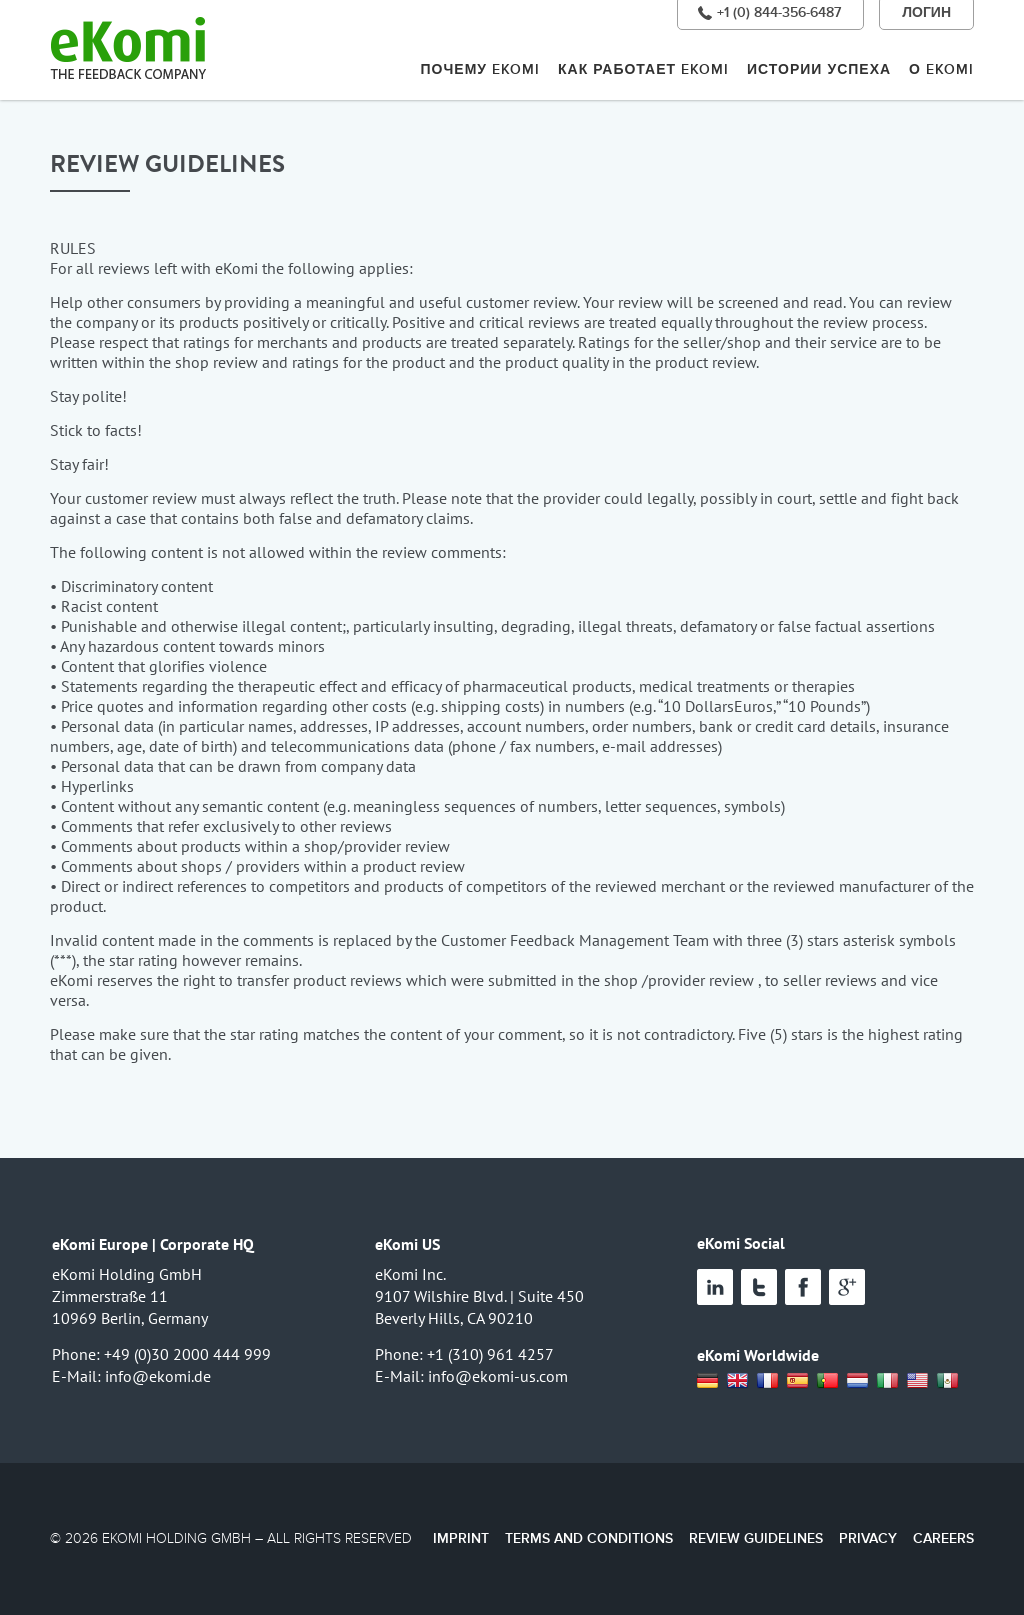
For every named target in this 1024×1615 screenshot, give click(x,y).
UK (738, 1381)
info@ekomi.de (158, 1376)
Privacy (868, 1538)
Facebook (803, 1287)
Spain (798, 1381)
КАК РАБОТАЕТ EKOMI (643, 69)
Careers (943, 1538)
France (768, 1381)
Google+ (847, 1287)
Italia (888, 1381)
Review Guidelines (756, 1538)
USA (918, 1381)
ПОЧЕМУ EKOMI (481, 69)
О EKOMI (941, 69)
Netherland (858, 1381)
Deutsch (708, 1381)
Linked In (715, 1287)
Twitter (759, 1287)
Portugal (828, 1381)
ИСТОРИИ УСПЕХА (819, 69)
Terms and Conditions (589, 1538)
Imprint (461, 1538)
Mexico (948, 1381)
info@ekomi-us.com (498, 1376)
